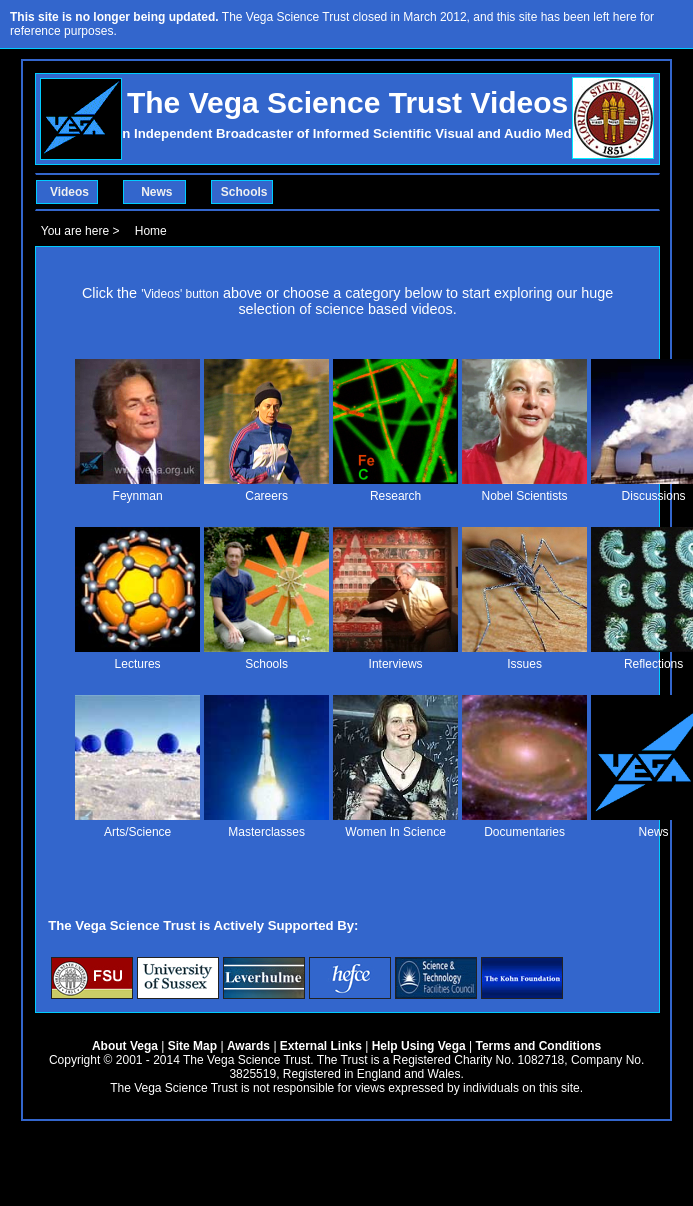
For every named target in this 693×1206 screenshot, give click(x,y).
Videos (69, 192)
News (156, 192)
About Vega (125, 1046)
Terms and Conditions (539, 1046)
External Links (321, 1046)
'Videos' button (180, 294)
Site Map (192, 1046)
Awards (248, 1046)
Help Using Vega (419, 1046)
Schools (244, 192)
